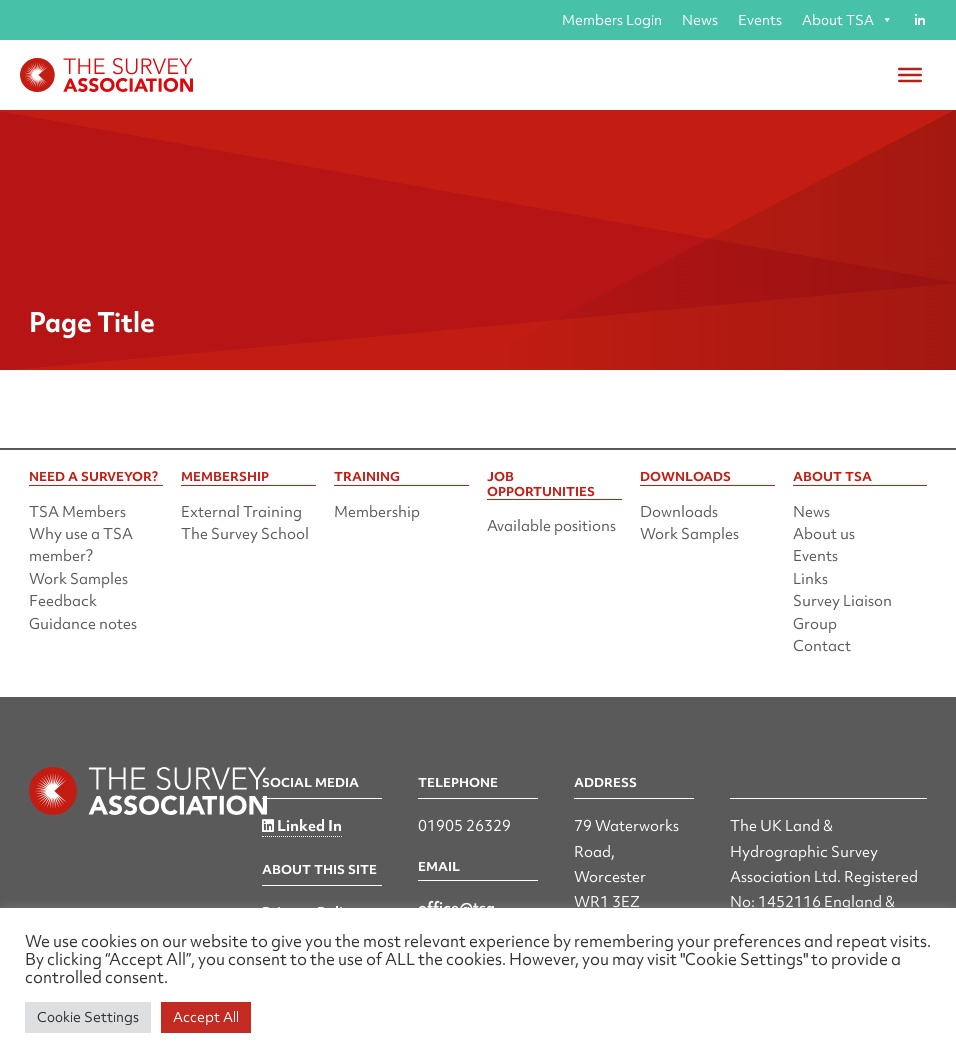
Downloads (679, 512)
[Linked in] (919, 20)
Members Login (612, 20)
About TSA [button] (847, 20)
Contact (822, 646)
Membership (377, 512)
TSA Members (77, 512)
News (700, 20)
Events (760, 20)
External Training (241, 512)
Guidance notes (83, 624)
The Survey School (245, 534)
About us (824, 534)
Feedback (63, 601)
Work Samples (78, 579)
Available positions (551, 526)
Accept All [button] (206, 1017)
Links (810, 579)
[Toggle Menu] (910, 75)
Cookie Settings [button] (88, 1017)
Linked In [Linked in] (302, 826)
